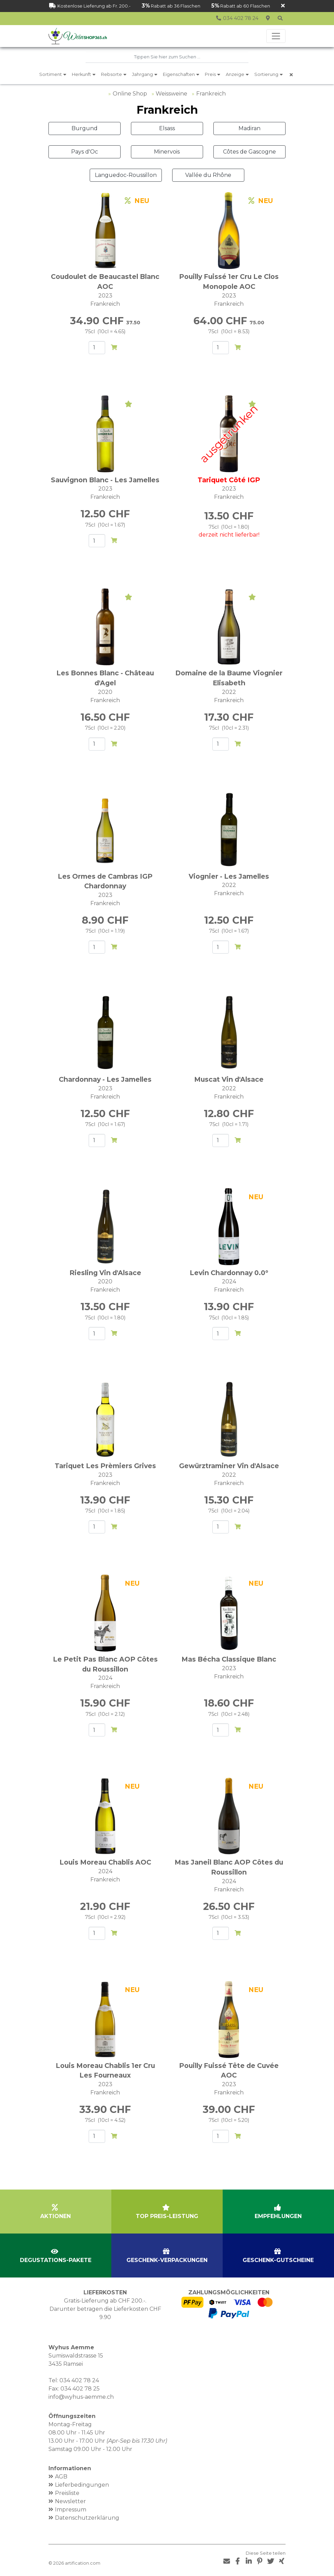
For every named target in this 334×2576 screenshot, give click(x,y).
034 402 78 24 (79, 2379)
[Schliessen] (283, 6)
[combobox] (167, 57)
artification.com (82, 2561)
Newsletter (70, 2500)
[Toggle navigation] (276, 36)
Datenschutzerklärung (87, 2516)
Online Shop (130, 92)
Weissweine (171, 92)
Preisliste (67, 2491)
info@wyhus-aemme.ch (81, 2395)
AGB (61, 2475)
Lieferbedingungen (82, 2483)
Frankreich (211, 92)
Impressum (70, 2508)
